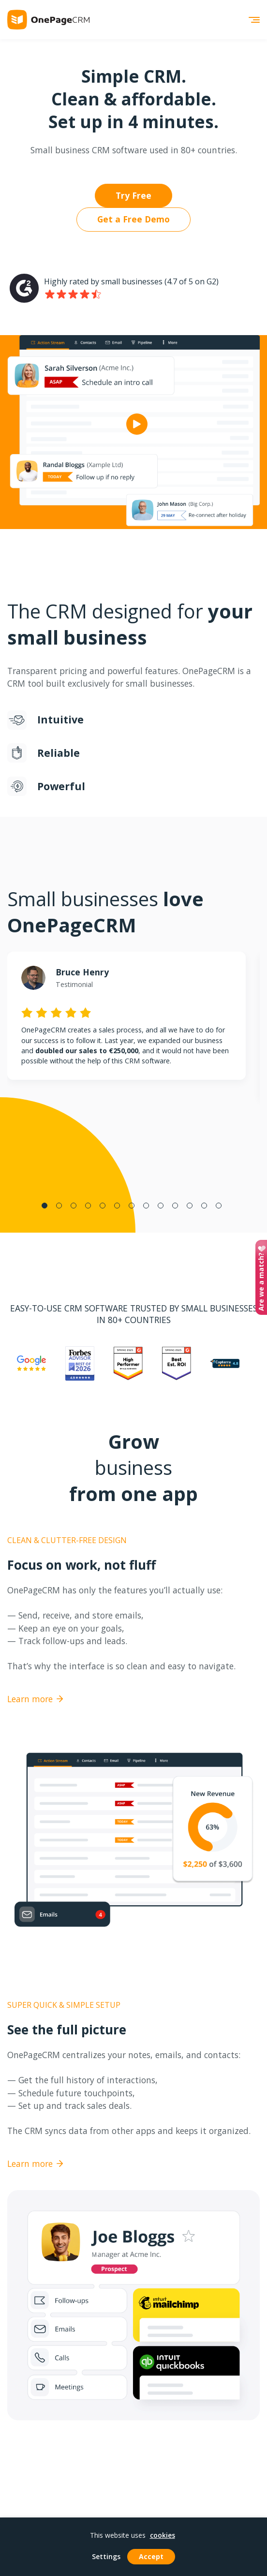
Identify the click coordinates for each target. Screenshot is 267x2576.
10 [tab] (175, 1205)
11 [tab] (190, 1205)
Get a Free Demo (133, 219)
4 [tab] (88, 1205)
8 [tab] (146, 1205)
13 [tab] (219, 1205)
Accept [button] (151, 2556)
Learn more (35, 1699)
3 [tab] (73, 1205)
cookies (162, 2535)
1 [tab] (44, 1205)
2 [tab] (59, 1205)
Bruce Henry (82, 972)
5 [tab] (102, 1205)
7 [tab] (131, 1205)
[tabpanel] (126, 1016)
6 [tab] (117, 1205)
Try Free (133, 195)
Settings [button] (106, 2556)
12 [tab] (204, 1205)
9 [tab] (160, 1205)
